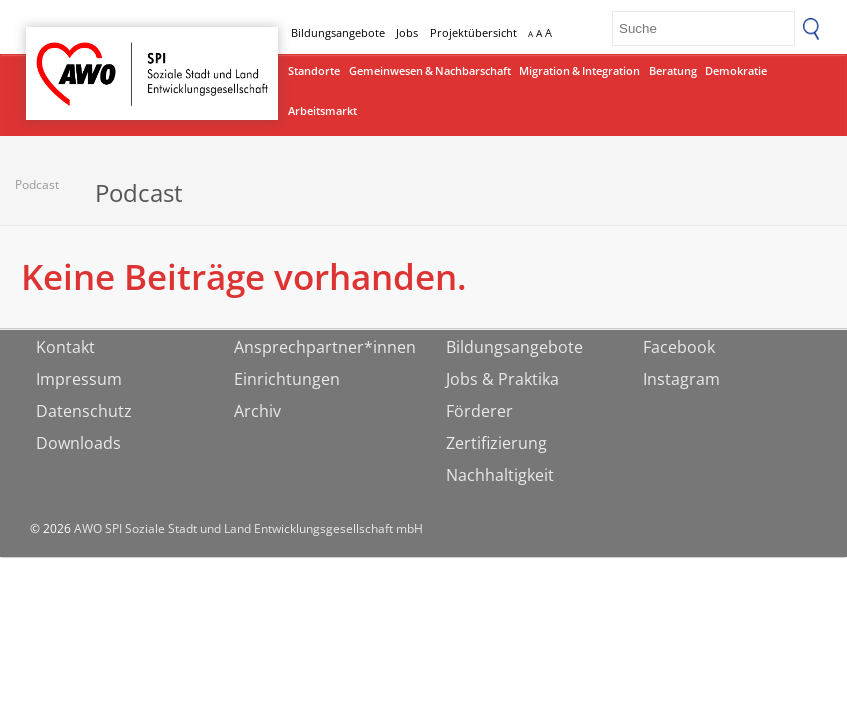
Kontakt (65, 347)
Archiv (257, 411)
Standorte (314, 70)
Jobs (407, 32)
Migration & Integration (579, 70)
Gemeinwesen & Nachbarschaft (430, 70)
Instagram (681, 379)
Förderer (479, 411)
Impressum (79, 379)
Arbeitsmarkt (322, 110)
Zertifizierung (496, 443)
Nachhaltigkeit (500, 475)
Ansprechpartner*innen (325, 347)
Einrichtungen (287, 379)
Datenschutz (84, 411)
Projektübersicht (473, 32)
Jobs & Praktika (502, 379)
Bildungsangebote (338, 32)
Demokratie (736, 70)
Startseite (78, 55)
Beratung (673, 70)
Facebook (679, 347)
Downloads (78, 443)
